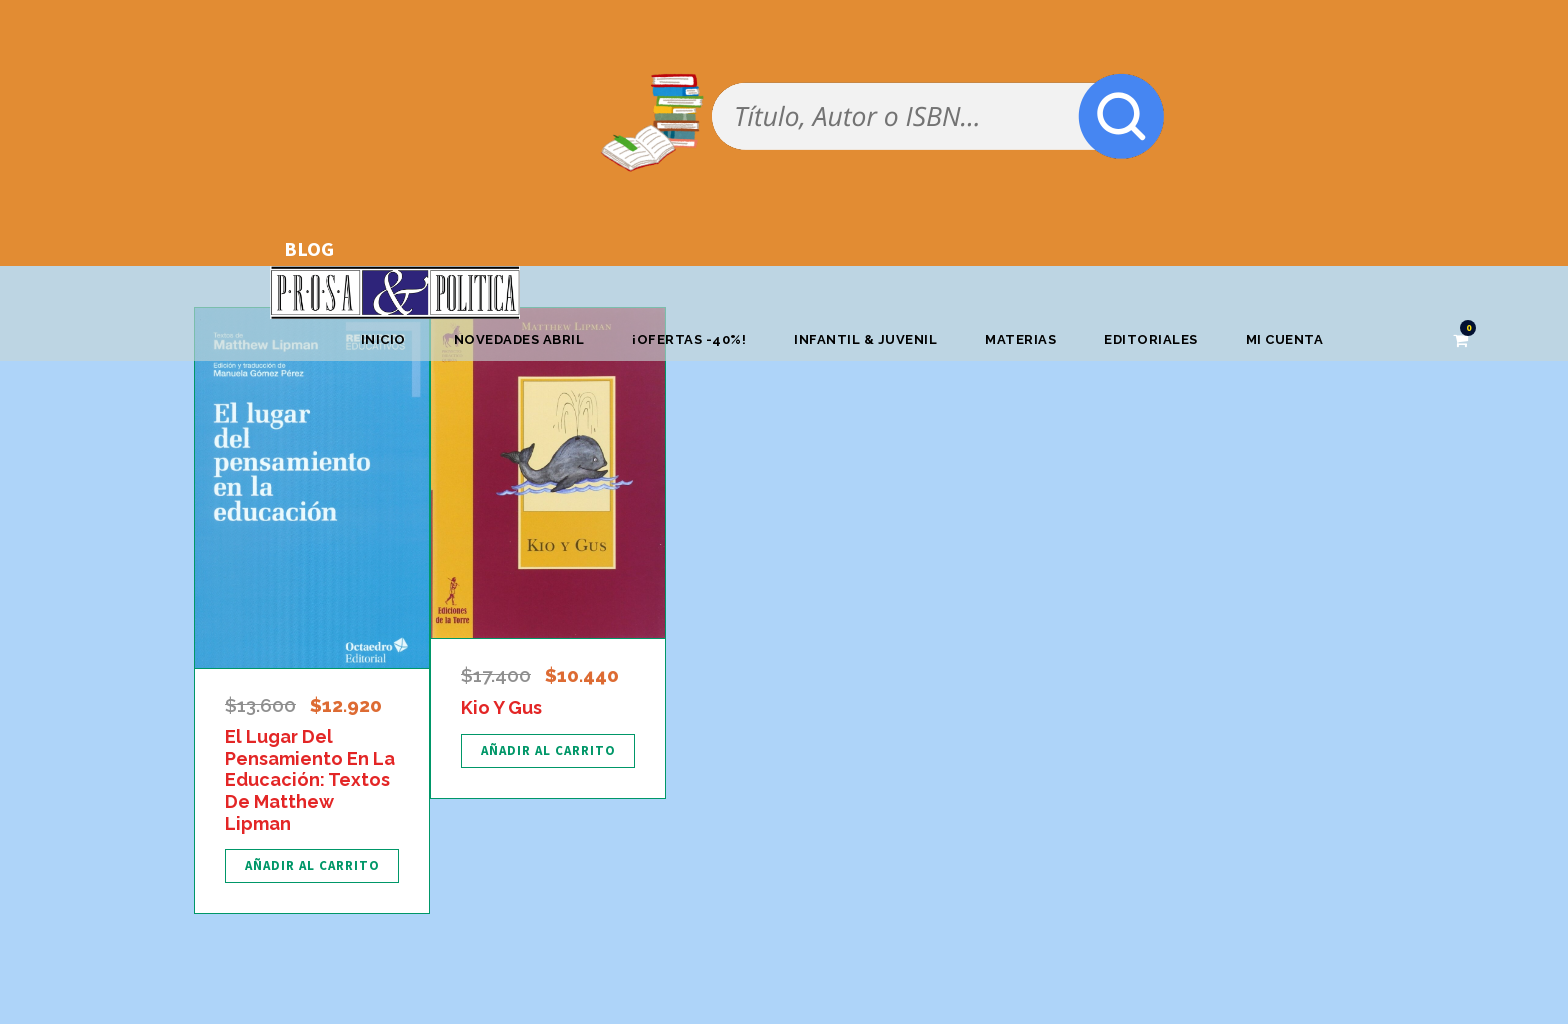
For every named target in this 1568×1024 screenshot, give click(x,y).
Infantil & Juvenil (865, 339)
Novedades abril (519, 339)
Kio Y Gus (501, 707)
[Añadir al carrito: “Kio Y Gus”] (548, 751)
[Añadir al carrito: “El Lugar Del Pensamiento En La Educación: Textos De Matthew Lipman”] (312, 866)
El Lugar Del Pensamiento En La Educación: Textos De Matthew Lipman (310, 779)
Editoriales (1151, 339)
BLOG (309, 248)
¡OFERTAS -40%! (689, 339)
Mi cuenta (1285, 339)
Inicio (383, 339)
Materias (1020, 339)
